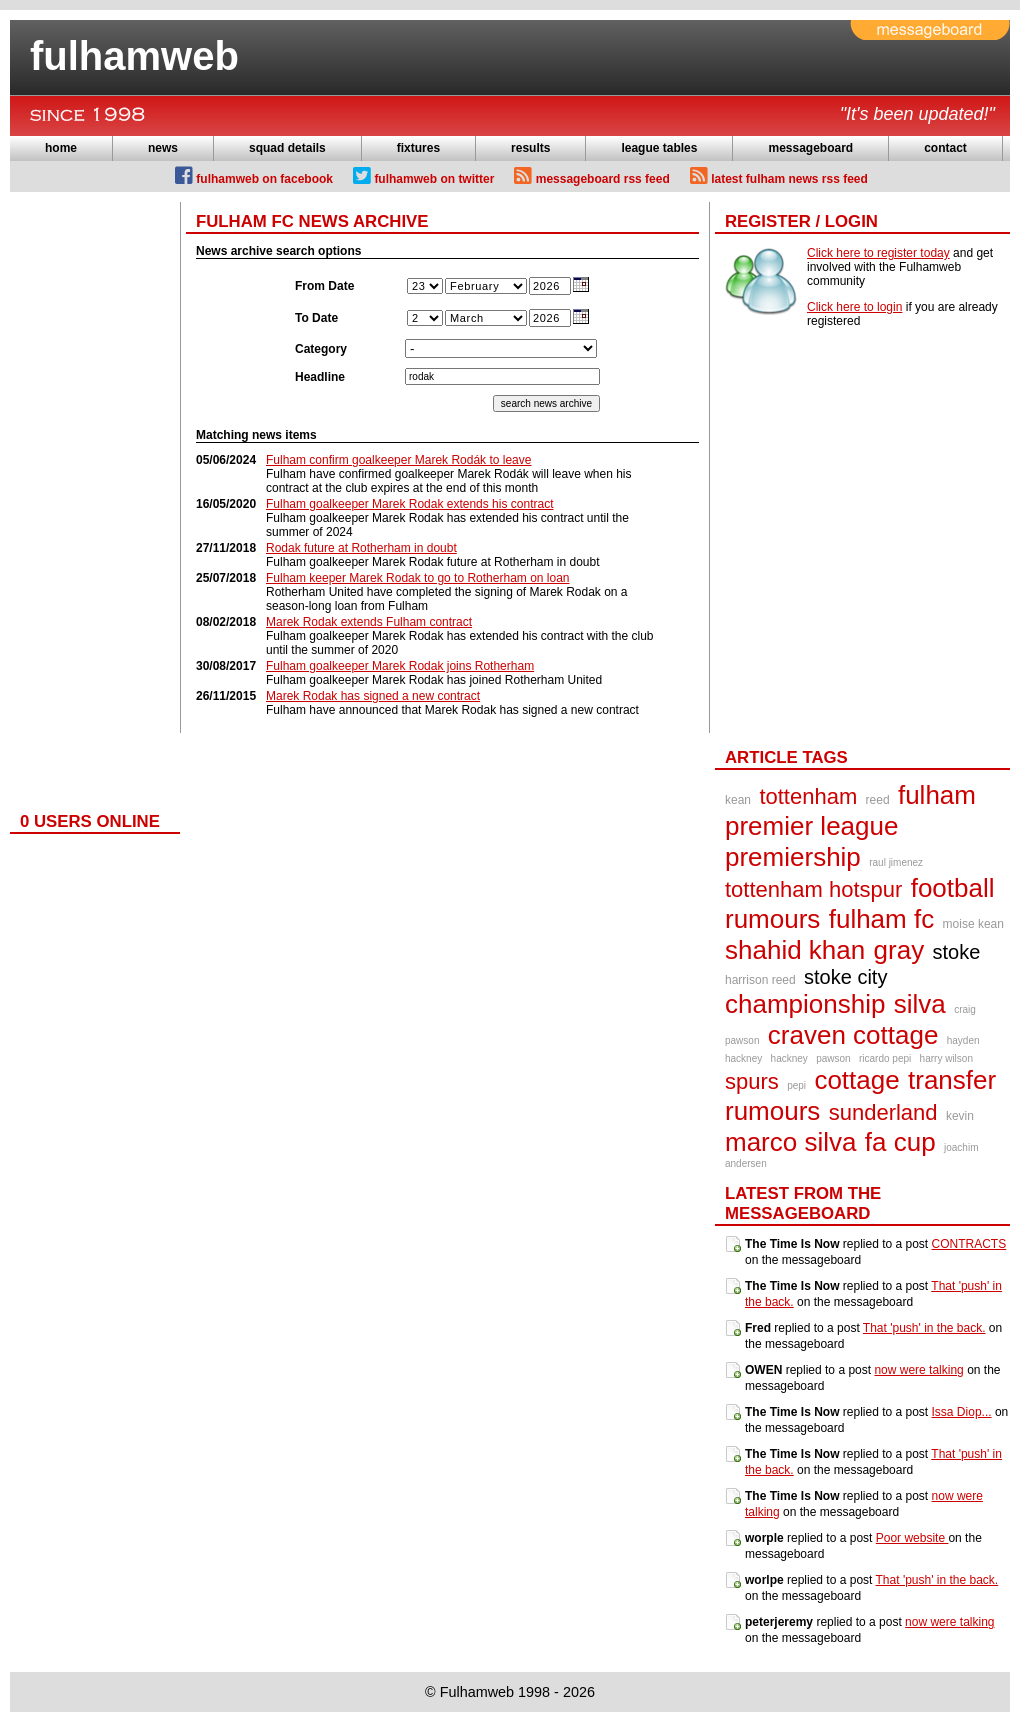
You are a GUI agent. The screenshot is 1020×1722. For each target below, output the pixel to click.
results (530, 148)
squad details (287, 148)
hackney (789, 1058)
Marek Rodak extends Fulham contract (369, 622)
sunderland (883, 1112)
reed (878, 800)
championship (805, 1004)
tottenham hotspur (813, 889)
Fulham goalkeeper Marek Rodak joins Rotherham (400, 666)
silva (920, 1004)
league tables (659, 148)
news (163, 148)
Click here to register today (878, 253)
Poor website (912, 1538)
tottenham (808, 796)
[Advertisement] (90, 502)
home (61, 148)
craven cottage (853, 1035)
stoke (957, 952)
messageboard (810, 148)
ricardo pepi (885, 1058)
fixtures (418, 148)
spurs (752, 1081)
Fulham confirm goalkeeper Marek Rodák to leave (398, 460)
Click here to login (854, 307)
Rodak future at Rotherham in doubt (361, 548)
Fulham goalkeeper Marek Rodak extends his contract (409, 504)
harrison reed (760, 980)
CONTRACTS (969, 1244)
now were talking (918, 1370)
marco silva (790, 1142)
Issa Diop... (962, 1412)
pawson (833, 1058)
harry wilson (946, 1058)
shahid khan (795, 950)
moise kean (973, 924)
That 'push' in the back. (924, 1328)
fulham (937, 795)
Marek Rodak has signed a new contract (373, 696)
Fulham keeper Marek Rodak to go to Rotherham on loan (418, 578)
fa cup (900, 1142)
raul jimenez (896, 862)
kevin (960, 1116)
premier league (811, 826)
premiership (793, 857)
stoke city (845, 977)
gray (899, 950)
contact (945, 148)
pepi (796, 1085)
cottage (856, 1080)
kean (738, 800)
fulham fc (882, 919)
